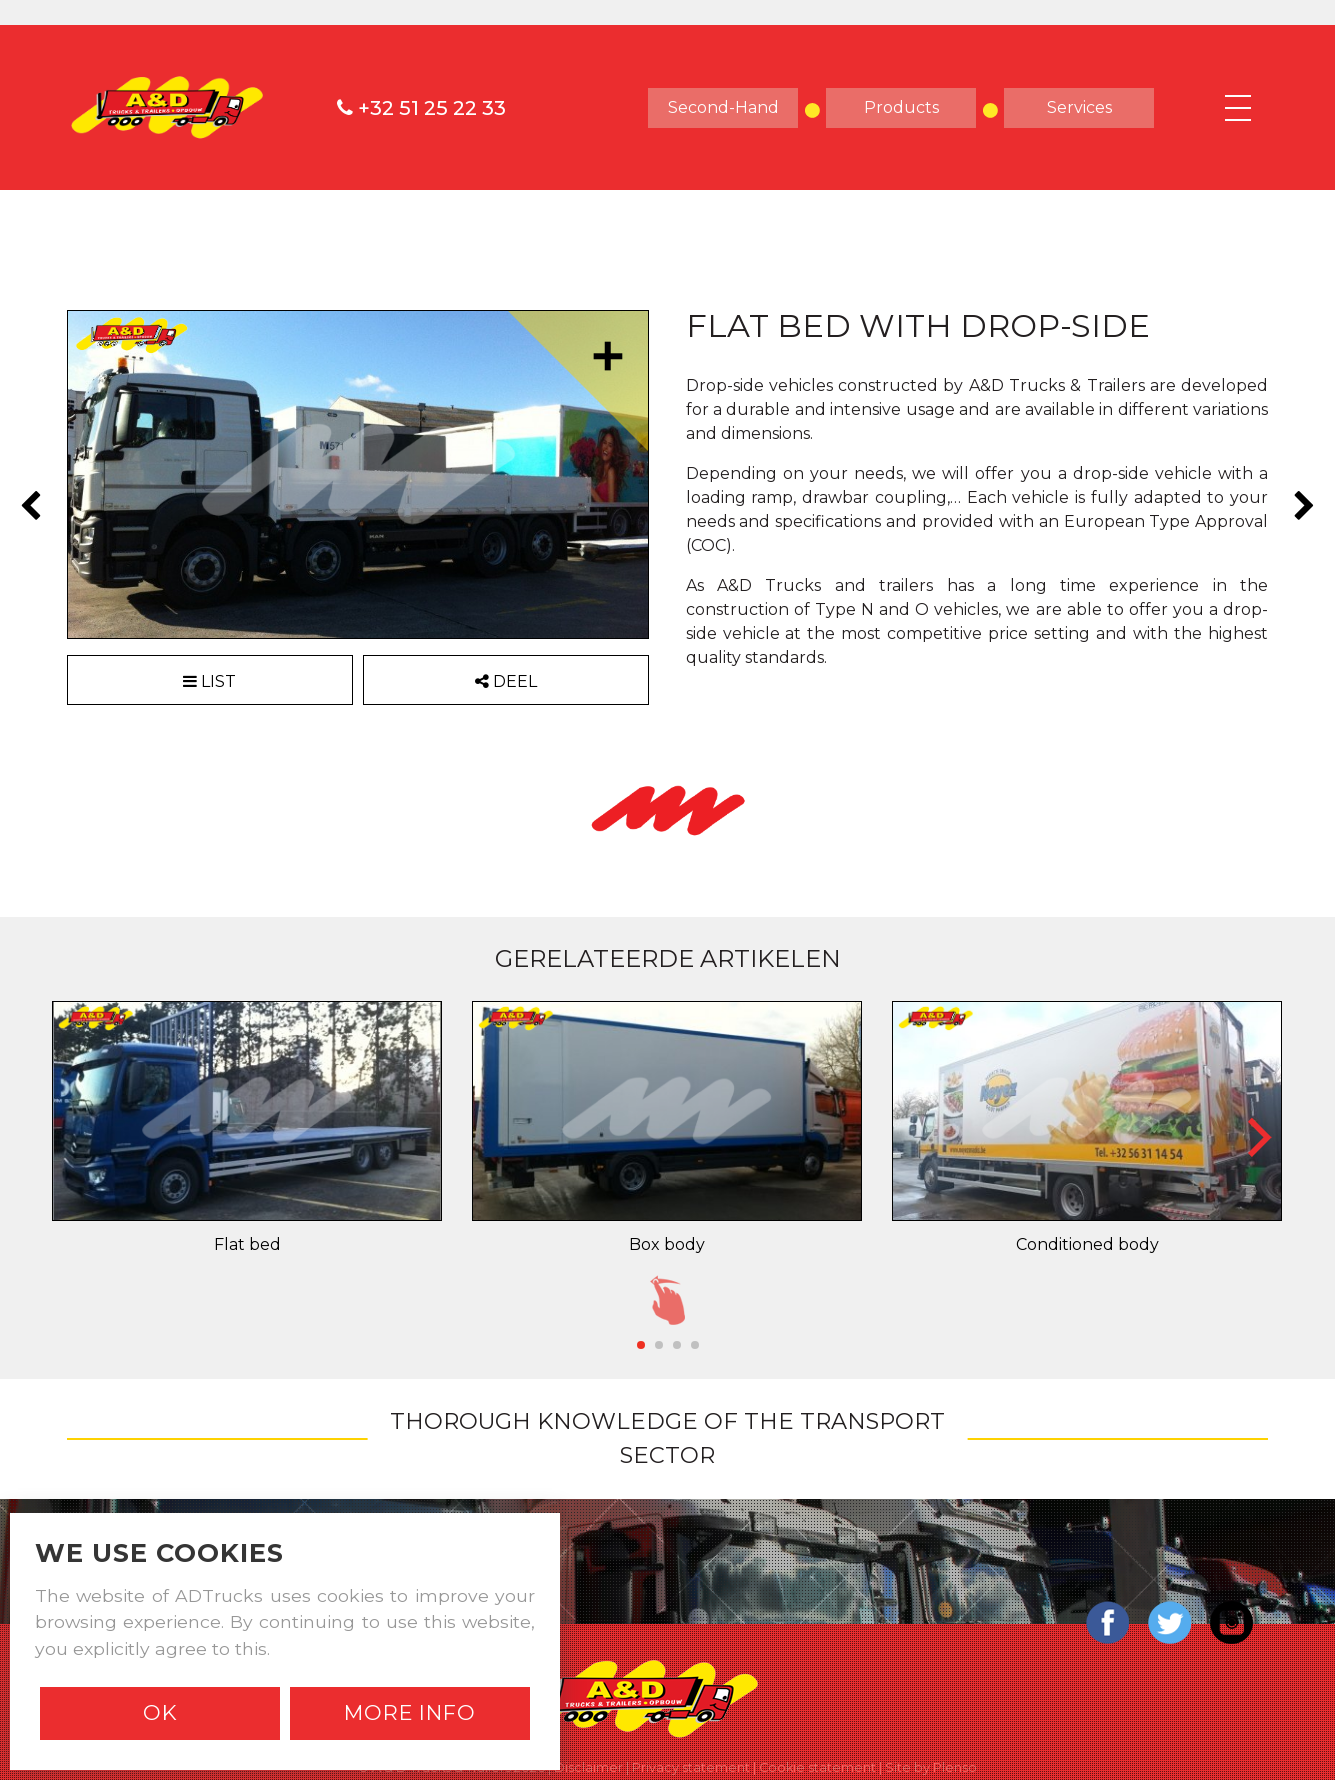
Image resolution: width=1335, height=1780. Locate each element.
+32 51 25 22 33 (421, 108)
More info (410, 1712)
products (901, 107)
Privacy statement (691, 1767)
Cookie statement (817, 1767)
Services (1079, 107)
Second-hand (723, 107)
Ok (160, 1712)
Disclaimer (588, 1767)
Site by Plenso (931, 1767)
